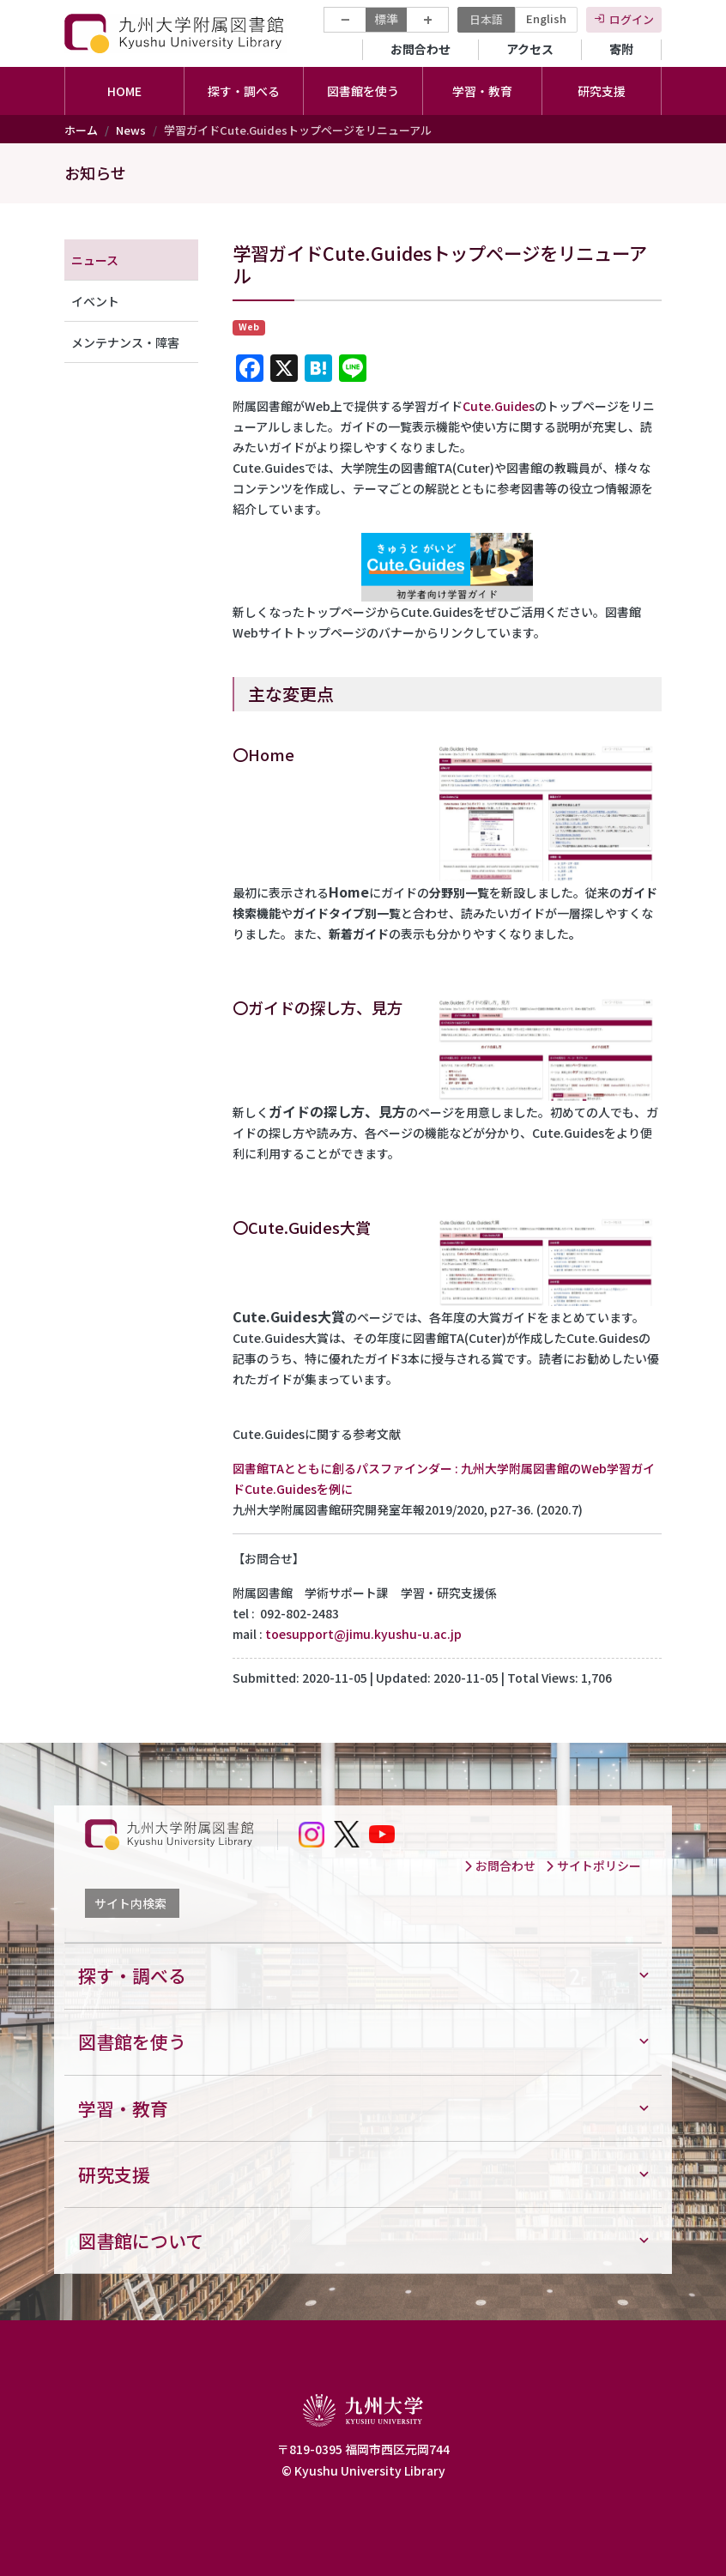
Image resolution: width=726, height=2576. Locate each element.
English (546, 18)
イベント (95, 301)
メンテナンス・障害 (125, 342)
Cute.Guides (499, 405)
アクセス (530, 48)
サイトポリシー (593, 1865)
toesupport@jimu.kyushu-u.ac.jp (363, 1633)
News (131, 130)
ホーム (81, 130)
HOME (124, 91)
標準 (386, 18)
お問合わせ (420, 48)
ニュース (94, 260)
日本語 (486, 19)
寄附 (621, 48)
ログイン (631, 19)
